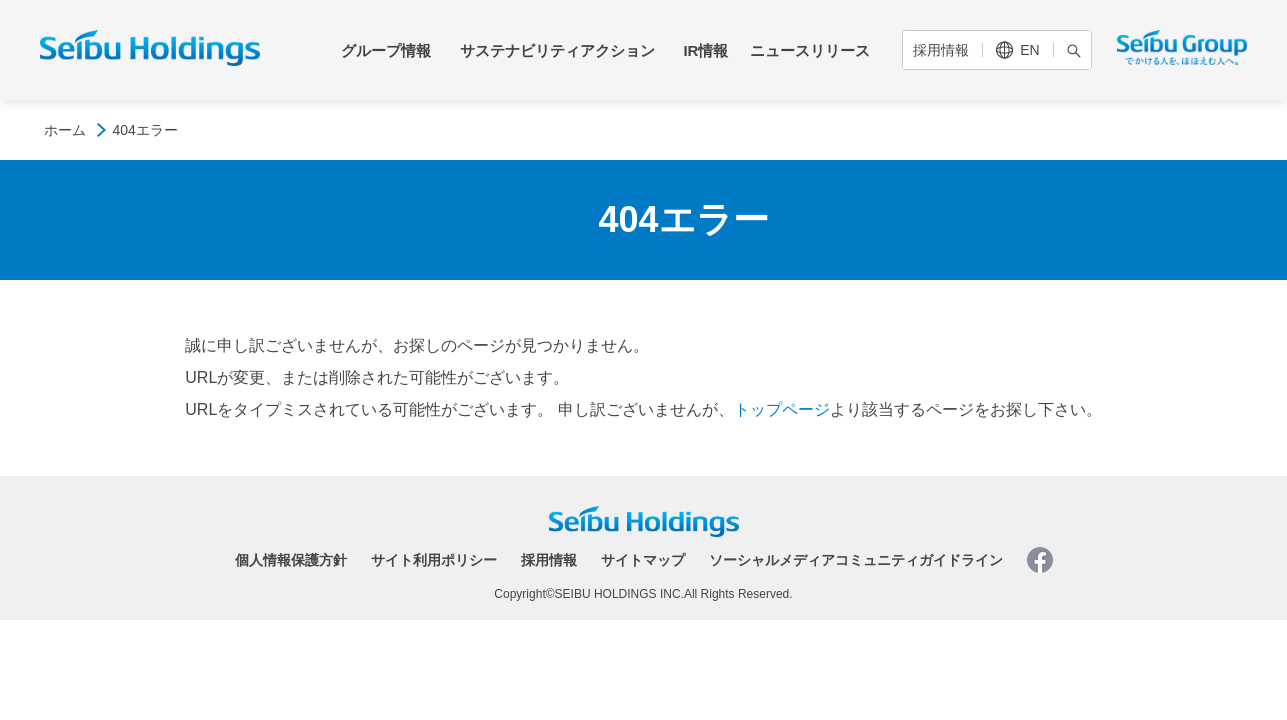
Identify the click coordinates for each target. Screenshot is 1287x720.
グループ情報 (386, 50)
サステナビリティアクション (557, 50)
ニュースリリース (810, 50)
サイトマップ (643, 560)
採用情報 (941, 50)
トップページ (782, 409)
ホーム (65, 130)
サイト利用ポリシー (434, 560)
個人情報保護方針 (291, 560)
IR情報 (705, 50)
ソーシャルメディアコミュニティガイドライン (856, 560)
